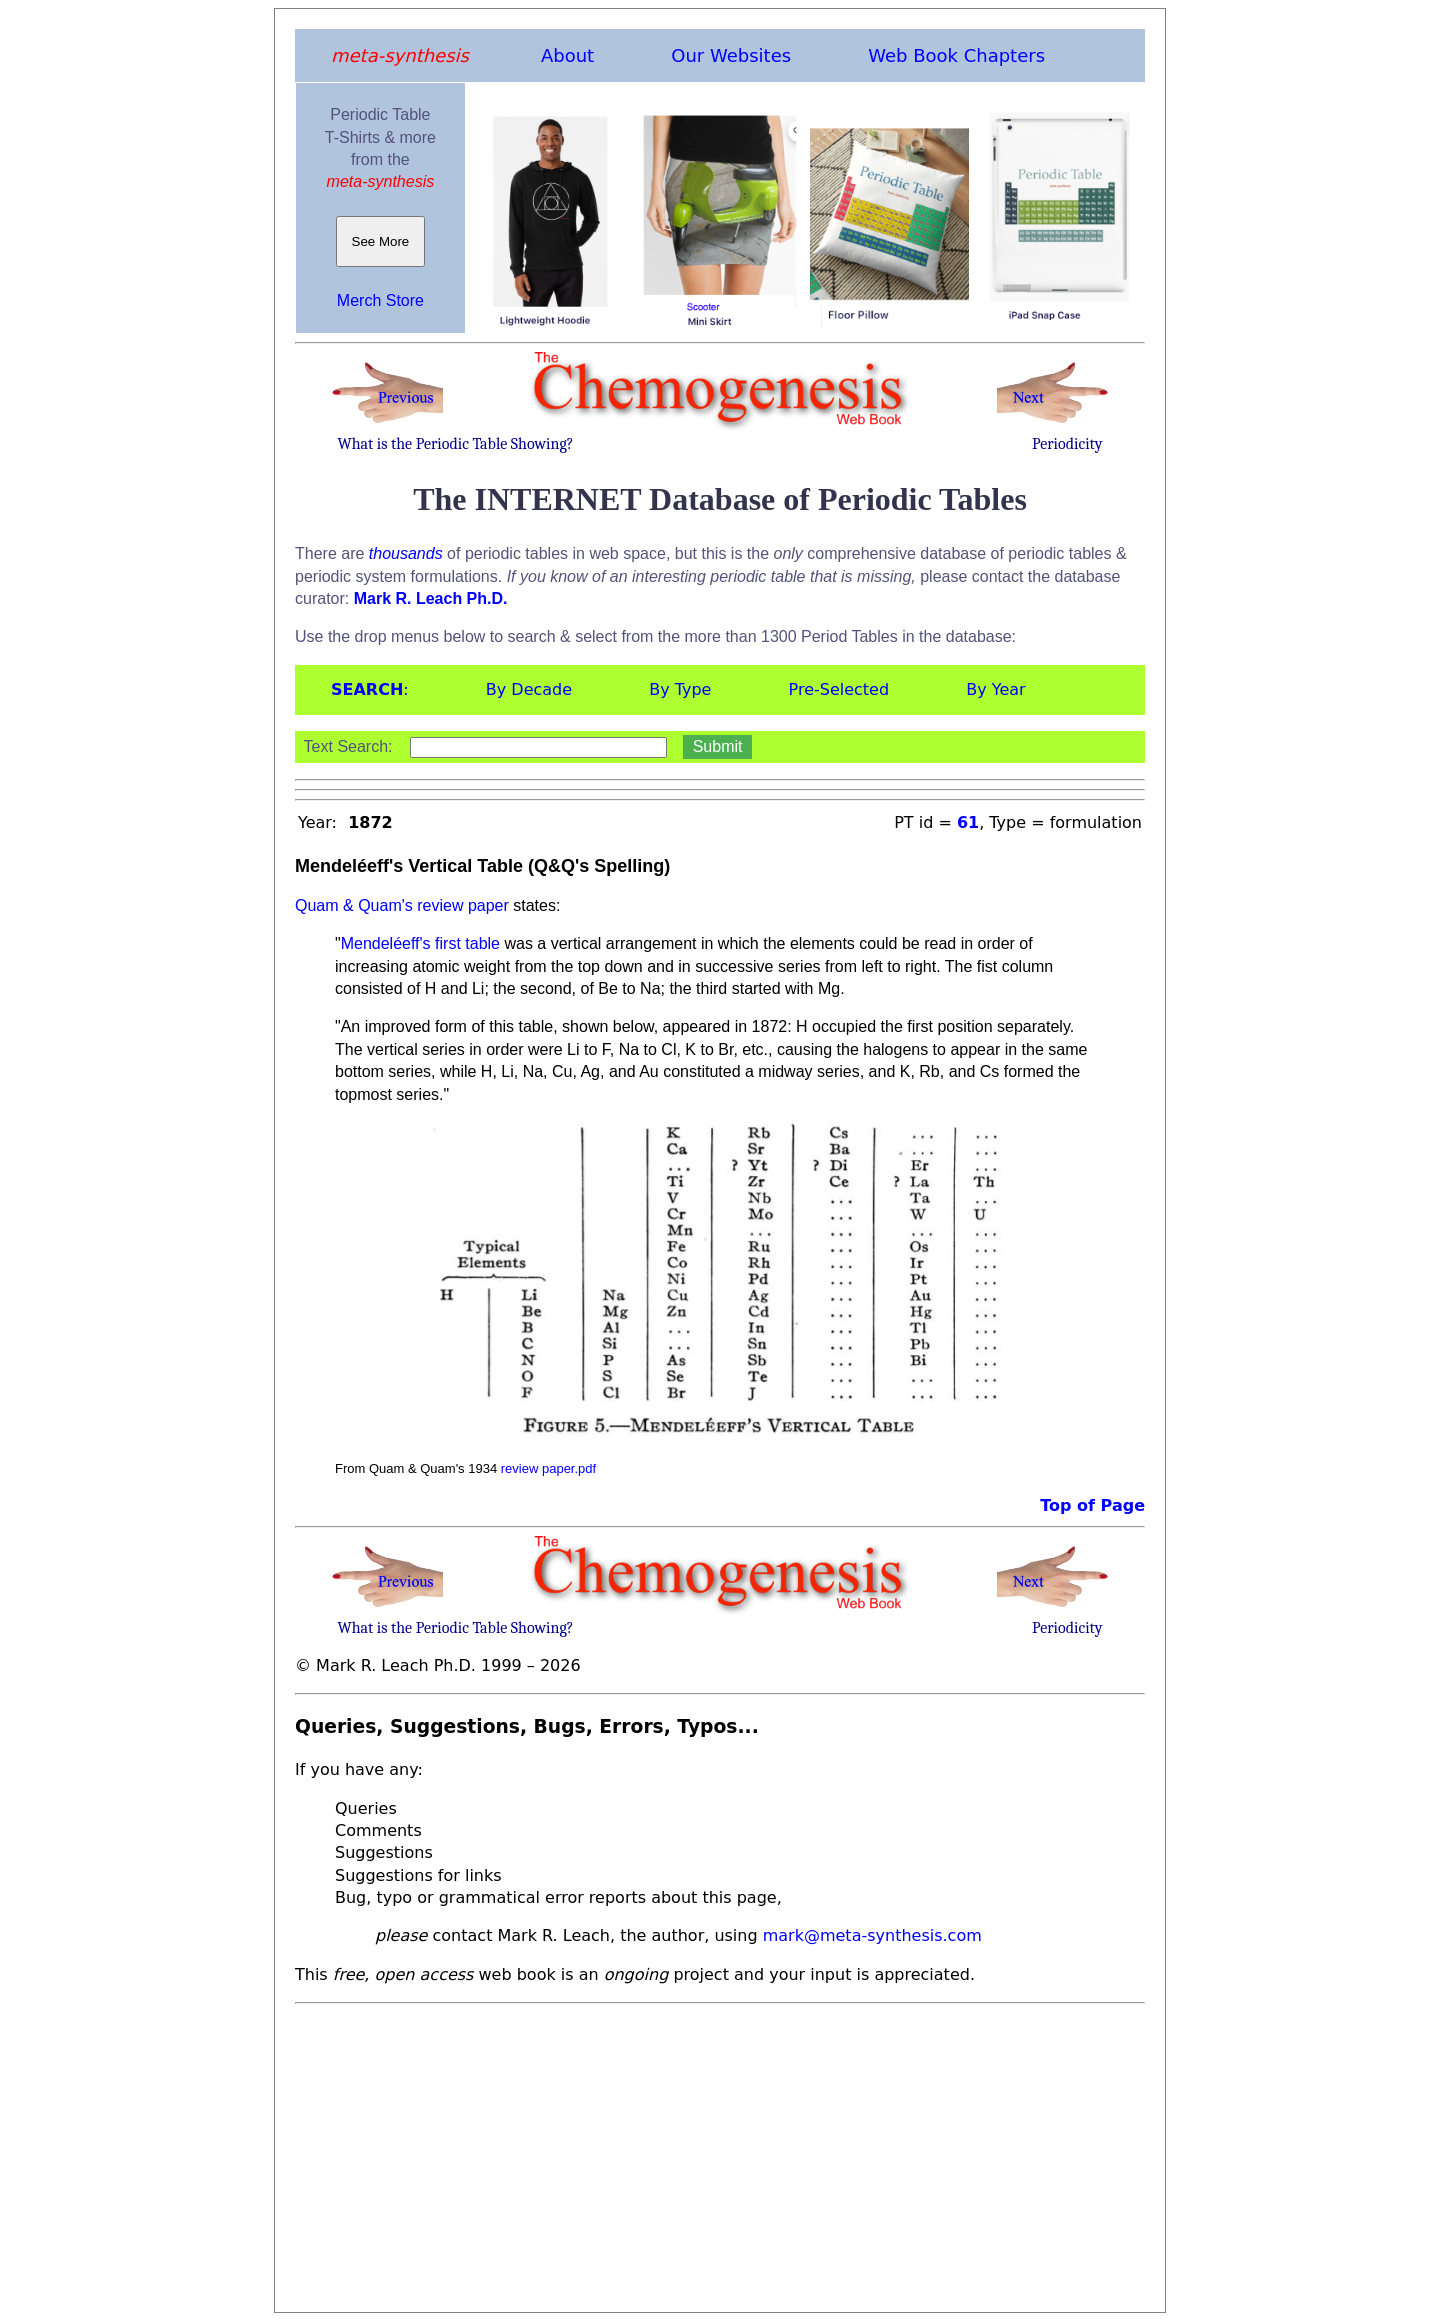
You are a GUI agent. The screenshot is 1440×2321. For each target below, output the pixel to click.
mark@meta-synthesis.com (872, 1935)
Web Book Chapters (956, 55)
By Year (995, 689)
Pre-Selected (839, 689)
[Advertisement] (720, 2152)
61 (968, 822)
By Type (680, 689)
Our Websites (731, 55)
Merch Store (380, 300)
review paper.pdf (548, 1468)
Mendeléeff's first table (420, 943)
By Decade (529, 689)
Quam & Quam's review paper (402, 905)
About (567, 55)
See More (380, 241)
